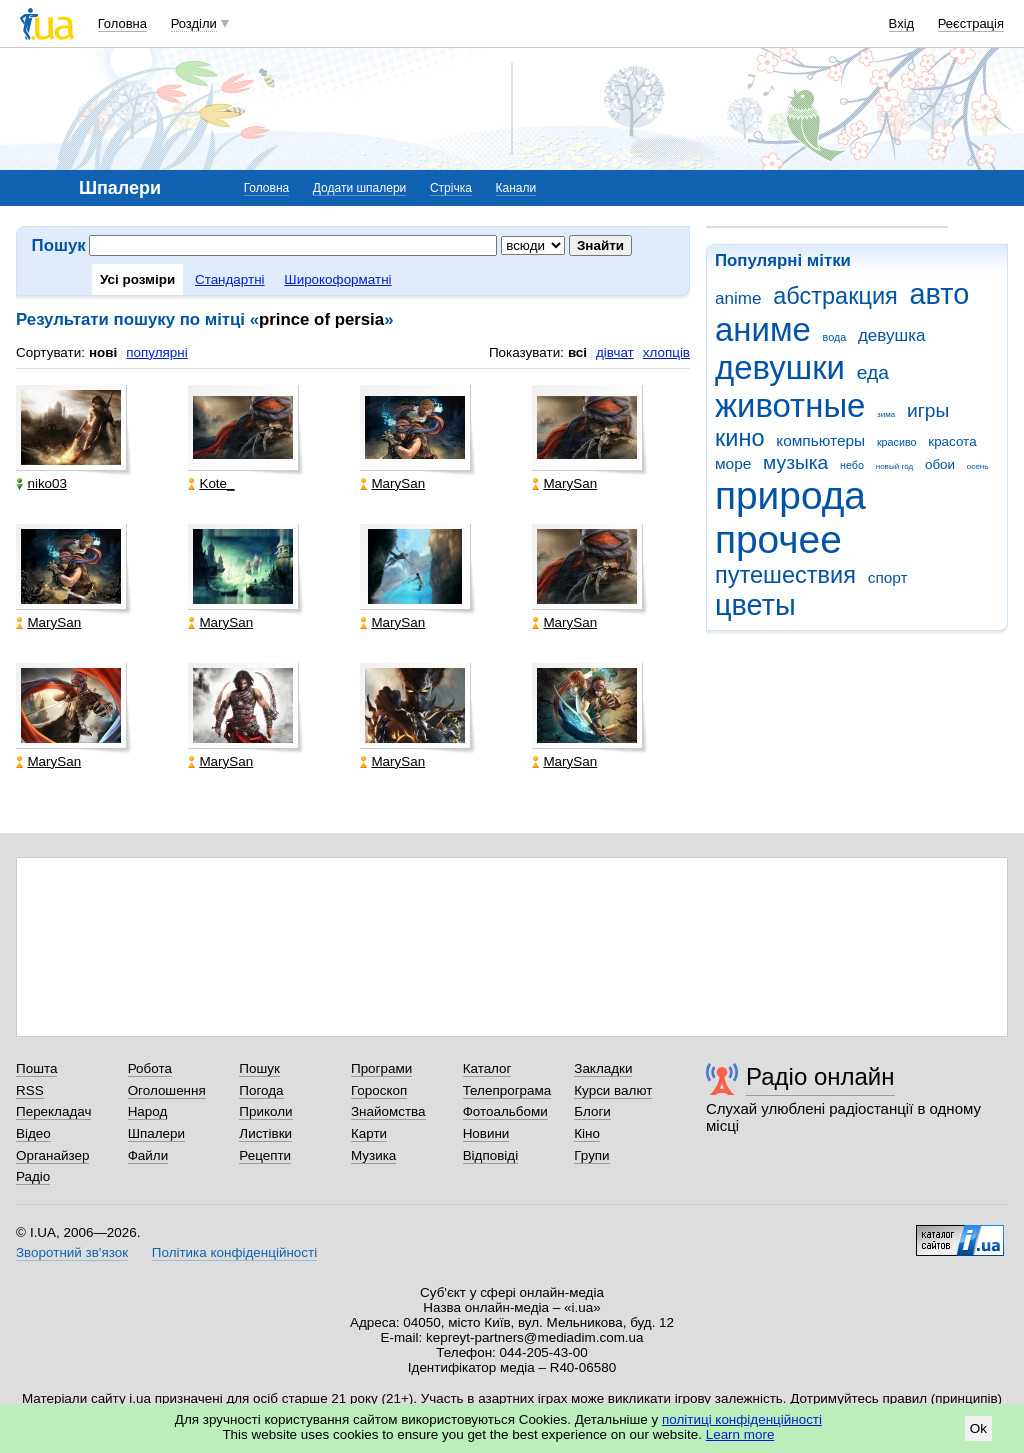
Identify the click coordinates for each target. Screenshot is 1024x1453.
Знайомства (388, 1111)
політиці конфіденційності (742, 1419)
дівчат (615, 352)
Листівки (265, 1133)
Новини (486, 1133)
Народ (148, 1111)
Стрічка (451, 188)
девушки (780, 367)
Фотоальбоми (505, 1111)
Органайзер (52, 1155)
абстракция (835, 296)
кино (740, 438)
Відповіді (491, 1155)
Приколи (265, 1111)
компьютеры (820, 440)
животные (790, 405)
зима (886, 414)
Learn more (740, 1434)
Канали (516, 188)
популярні (156, 352)
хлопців (666, 352)
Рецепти (265, 1155)
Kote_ (211, 483)
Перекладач (53, 1111)
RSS (30, 1090)
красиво (897, 442)
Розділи (194, 23)
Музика (373, 1155)
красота (952, 441)
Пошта (36, 1068)
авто (940, 294)
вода (835, 337)
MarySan (392, 483)
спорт (888, 577)
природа (790, 495)
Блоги (592, 1111)
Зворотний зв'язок (72, 1252)
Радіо (33, 1176)
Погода (261, 1090)
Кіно (587, 1133)
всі (577, 352)
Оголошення (167, 1090)
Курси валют (613, 1090)
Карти (369, 1133)
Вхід (902, 23)
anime (738, 298)
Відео (33, 1133)
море (733, 463)
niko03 (41, 483)
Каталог (487, 1068)
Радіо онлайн (820, 1076)
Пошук (259, 1068)
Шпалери (156, 1133)
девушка (892, 335)
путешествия (785, 575)
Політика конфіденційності (234, 1252)
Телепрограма (507, 1090)
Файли (148, 1155)
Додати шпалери (359, 188)
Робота (150, 1068)
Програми (381, 1068)
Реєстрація (971, 23)
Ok (978, 1428)
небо (852, 465)
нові (103, 352)
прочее (778, 539)
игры (928, 410)
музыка (795, 462)
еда (873, 372)
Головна (122, 23)
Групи (591, 1155)
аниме (763, 329)
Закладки (603, 1068)
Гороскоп (379, 1090)
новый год (894, 466)
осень (978, 466)
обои (940, 464)
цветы (755, 605)
